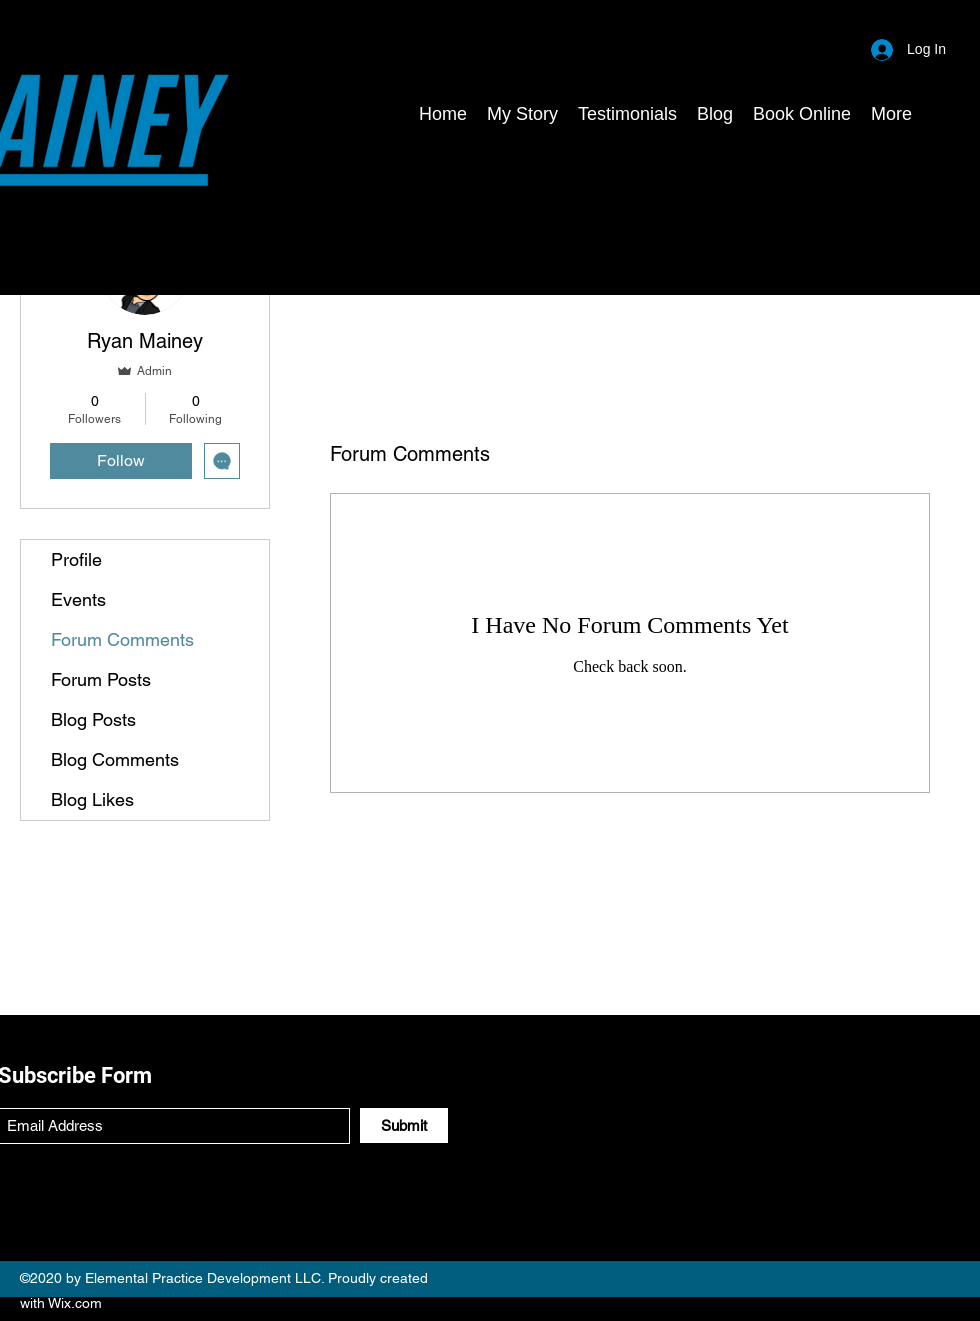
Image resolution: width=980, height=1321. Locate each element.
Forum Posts (101, 679)
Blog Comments (115, 759)
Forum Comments (122, 639)
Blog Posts (93, 719)
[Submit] (404, 1125)
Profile (76, 559)
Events (78, 599)
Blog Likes (92, 799)
